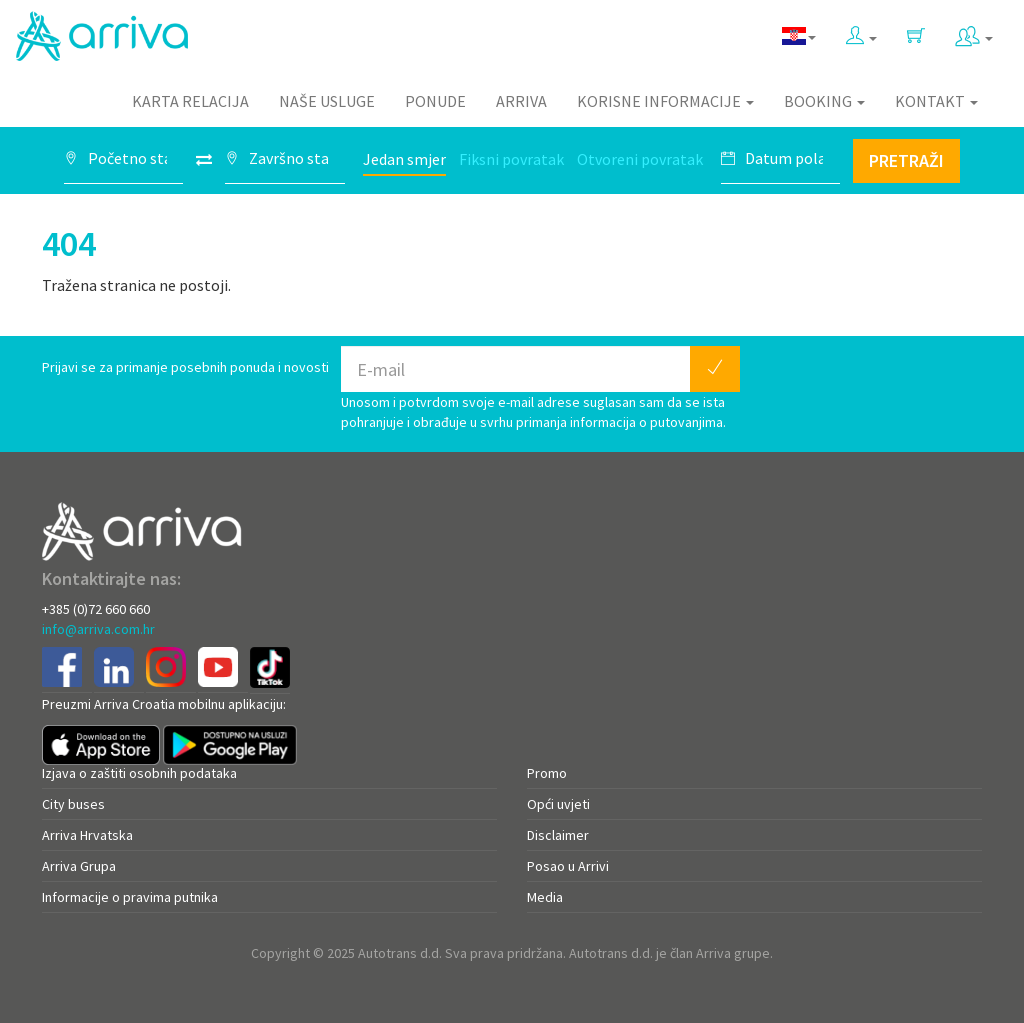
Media (545, 897)
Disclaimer (558, 835)
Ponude (435, 101)
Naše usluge (327, 101)
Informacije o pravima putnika (130, 897)
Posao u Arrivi (568, 866)
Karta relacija (190, 101)
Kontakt (936, 101)
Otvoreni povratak (640, 159)
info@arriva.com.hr (98, 629)
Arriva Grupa (79, 866)
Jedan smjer (404, 159)
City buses (73, 804)
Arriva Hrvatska (87, 835)
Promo (547, 773)
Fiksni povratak (511, 159)
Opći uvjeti (558, 804)
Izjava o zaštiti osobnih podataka (139, 773)
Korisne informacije (665, 101)
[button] (861, 31)
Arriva (521, 101)
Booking (824, 101)
